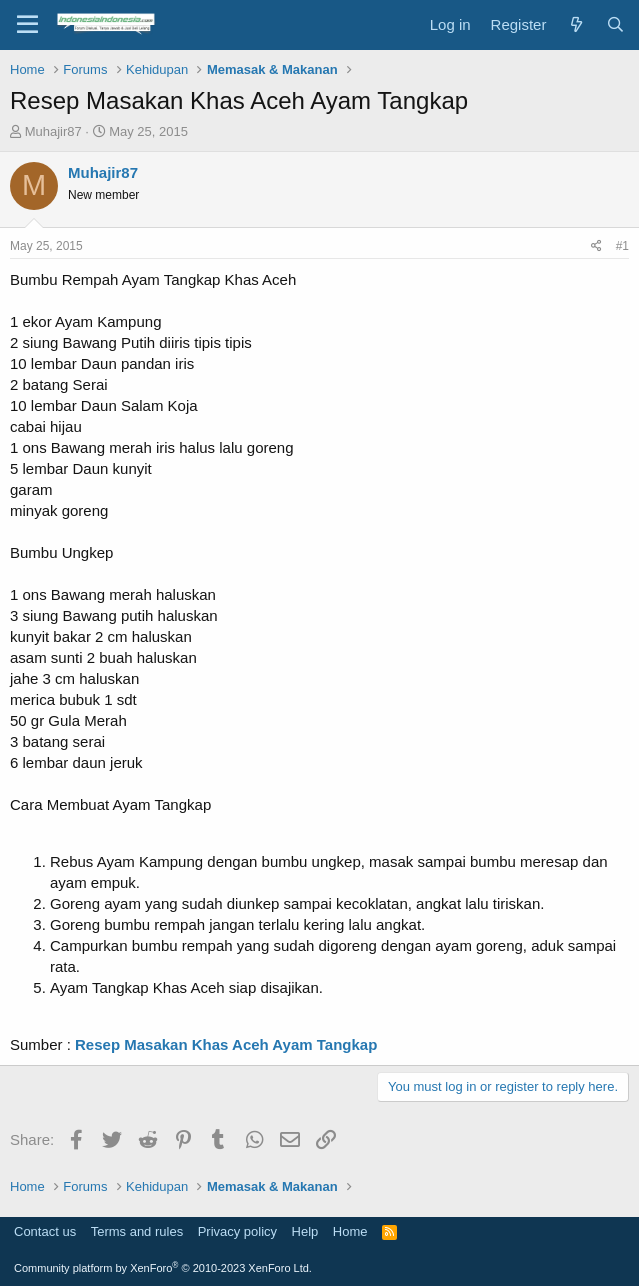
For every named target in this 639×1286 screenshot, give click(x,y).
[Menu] (27, 25)
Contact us (45, 1231)
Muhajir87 (53, 131)
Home (350, 1231)
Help (305, 1231)
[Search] (615, 24)
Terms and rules (137, 1231)
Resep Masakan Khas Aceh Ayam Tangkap (226, 1044)
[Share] (596, 246)
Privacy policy (237, 1231)
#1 (622, 246)
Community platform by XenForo (163, 1268)
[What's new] (575, 24)
